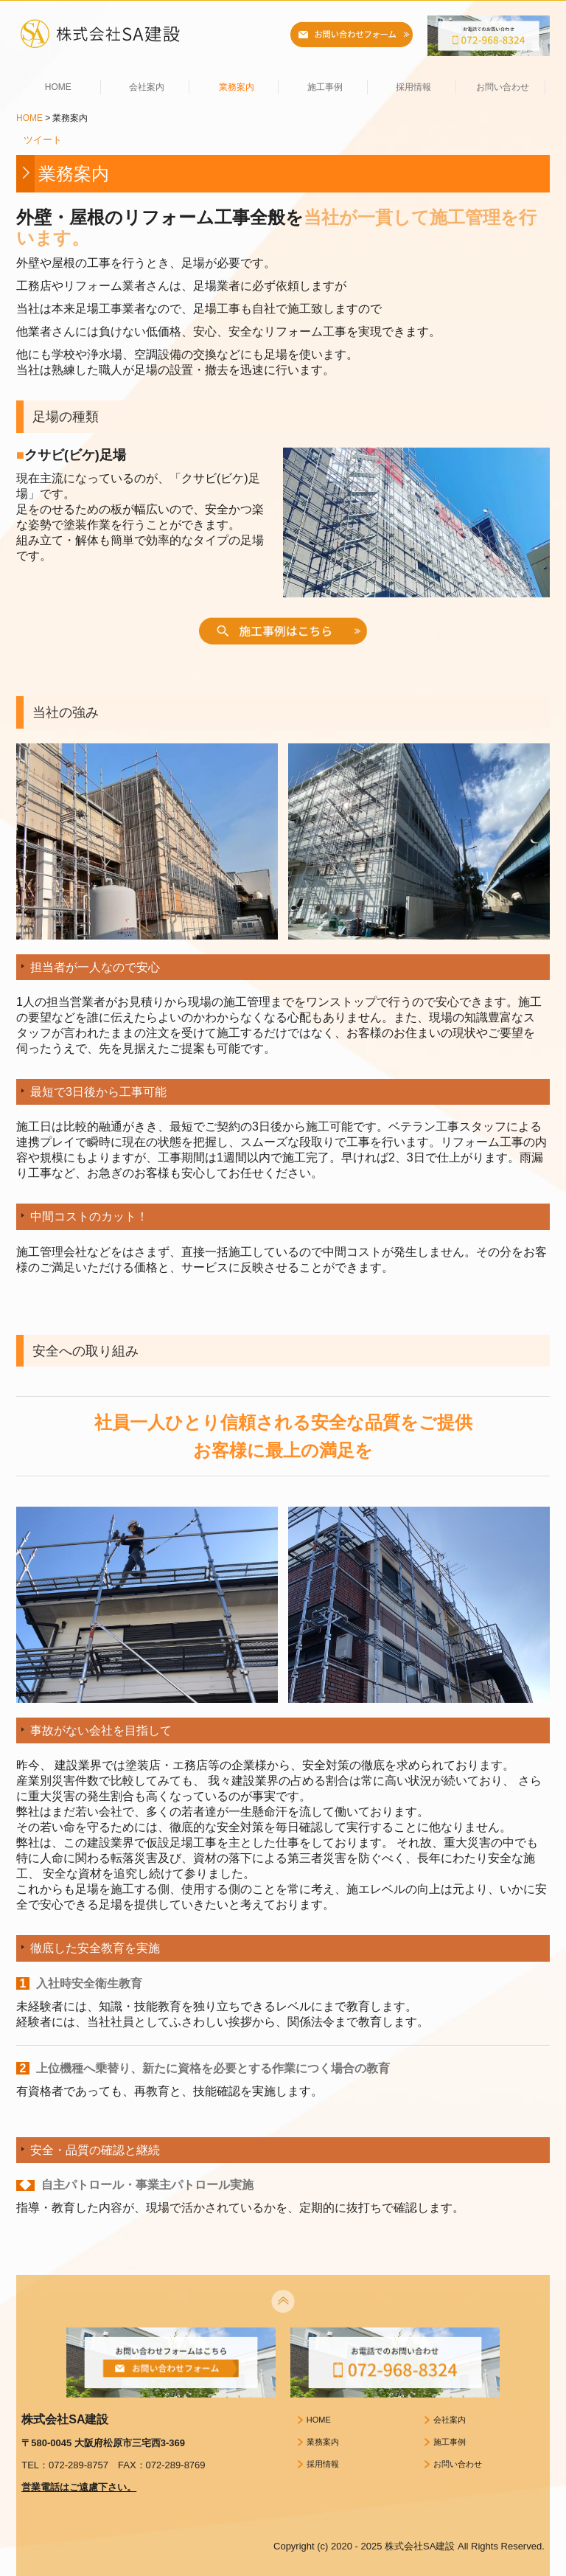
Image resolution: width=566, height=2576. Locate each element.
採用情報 (413, 87)
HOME (58, 87)
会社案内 (146, 87)
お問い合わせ (502, 87)
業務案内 (236, 87)
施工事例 (325, 87)
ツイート (43, 139)
